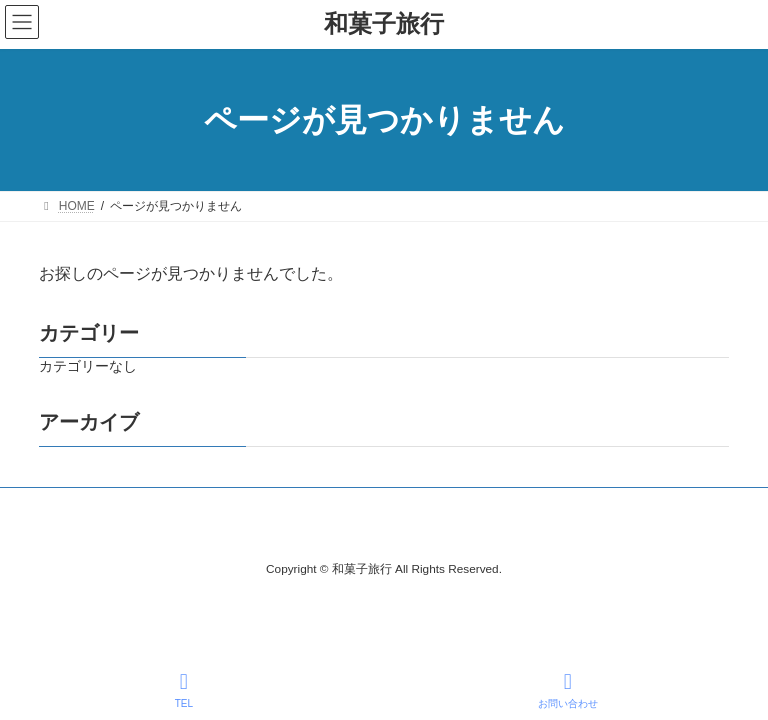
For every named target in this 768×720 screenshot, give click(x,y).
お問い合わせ (568, 690)
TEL (184, 690)
